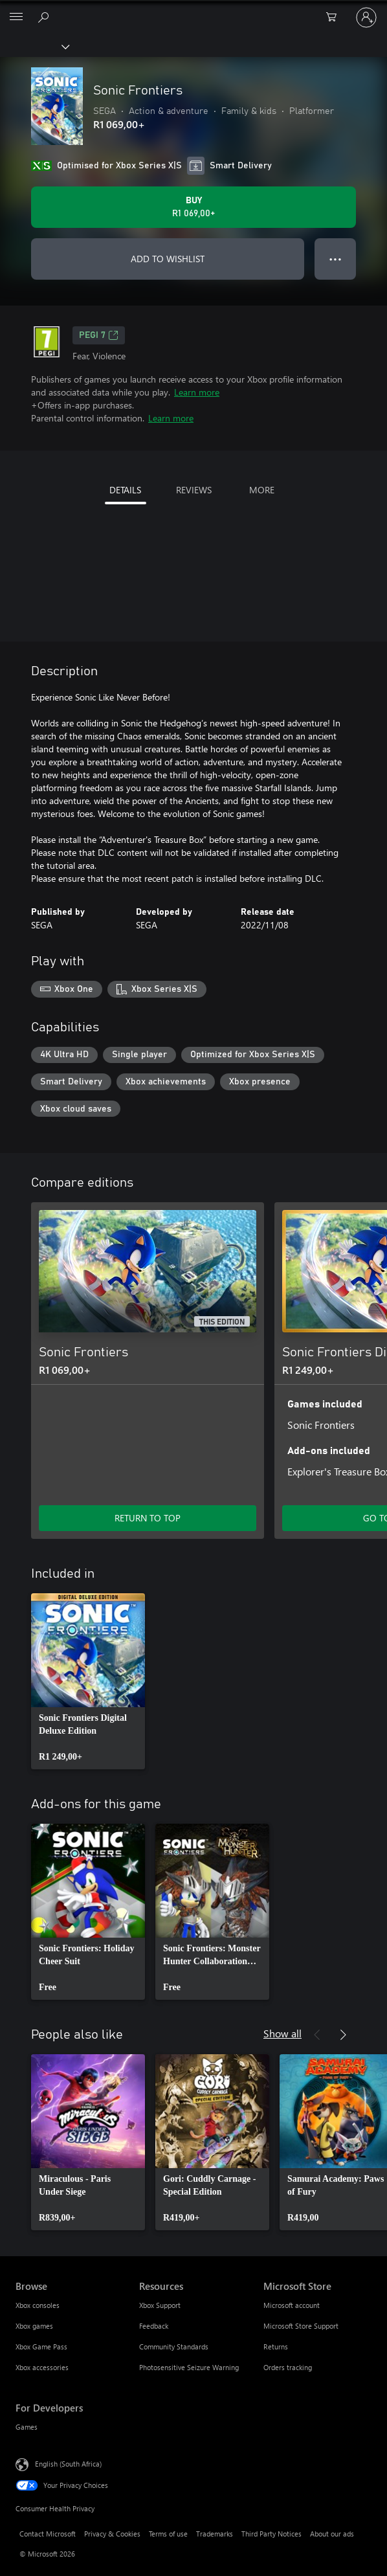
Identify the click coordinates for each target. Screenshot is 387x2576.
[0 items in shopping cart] (335, 17)
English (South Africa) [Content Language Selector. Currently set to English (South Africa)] (68, 2463)
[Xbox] (34, 46)
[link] (88, 1681)
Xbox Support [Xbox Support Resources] (160, 2305)
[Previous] (317, 1183)
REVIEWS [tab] (194, 490)
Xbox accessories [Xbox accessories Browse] (42, 2367)
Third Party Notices (271, 2533)
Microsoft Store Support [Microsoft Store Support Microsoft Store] (300, 2326)
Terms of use (168, 2533)
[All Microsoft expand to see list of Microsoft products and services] (16, 17)
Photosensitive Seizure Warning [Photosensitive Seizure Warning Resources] (189, 2367)
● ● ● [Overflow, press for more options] (335, 258)
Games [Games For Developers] (27, 2427)
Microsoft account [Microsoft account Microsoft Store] (291, 2305)
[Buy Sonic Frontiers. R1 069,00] (193, 207)
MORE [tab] (261, 490)
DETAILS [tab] (125, 490)
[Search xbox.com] (45, 16)
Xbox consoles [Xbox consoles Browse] (38, 2305)
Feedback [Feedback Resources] (153, 2326)
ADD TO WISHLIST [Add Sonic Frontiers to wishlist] (168, 258)
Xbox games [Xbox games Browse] (34, 2326)
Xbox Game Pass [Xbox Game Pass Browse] (41, 2346)
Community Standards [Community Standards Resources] (173, 2346)
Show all (282, 2033)
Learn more (196, 392)
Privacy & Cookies (112, 2533)
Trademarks (214, 2533)
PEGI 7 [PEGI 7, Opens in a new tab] (98, 335)
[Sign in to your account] (366, 17)
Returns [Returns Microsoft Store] (275, 2346)
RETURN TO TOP (148, 1518)
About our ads (332, 2533)
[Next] (343, 1183)
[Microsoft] (192, 9)
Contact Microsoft (47, 2533)
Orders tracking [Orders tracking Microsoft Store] (287, 2367)
